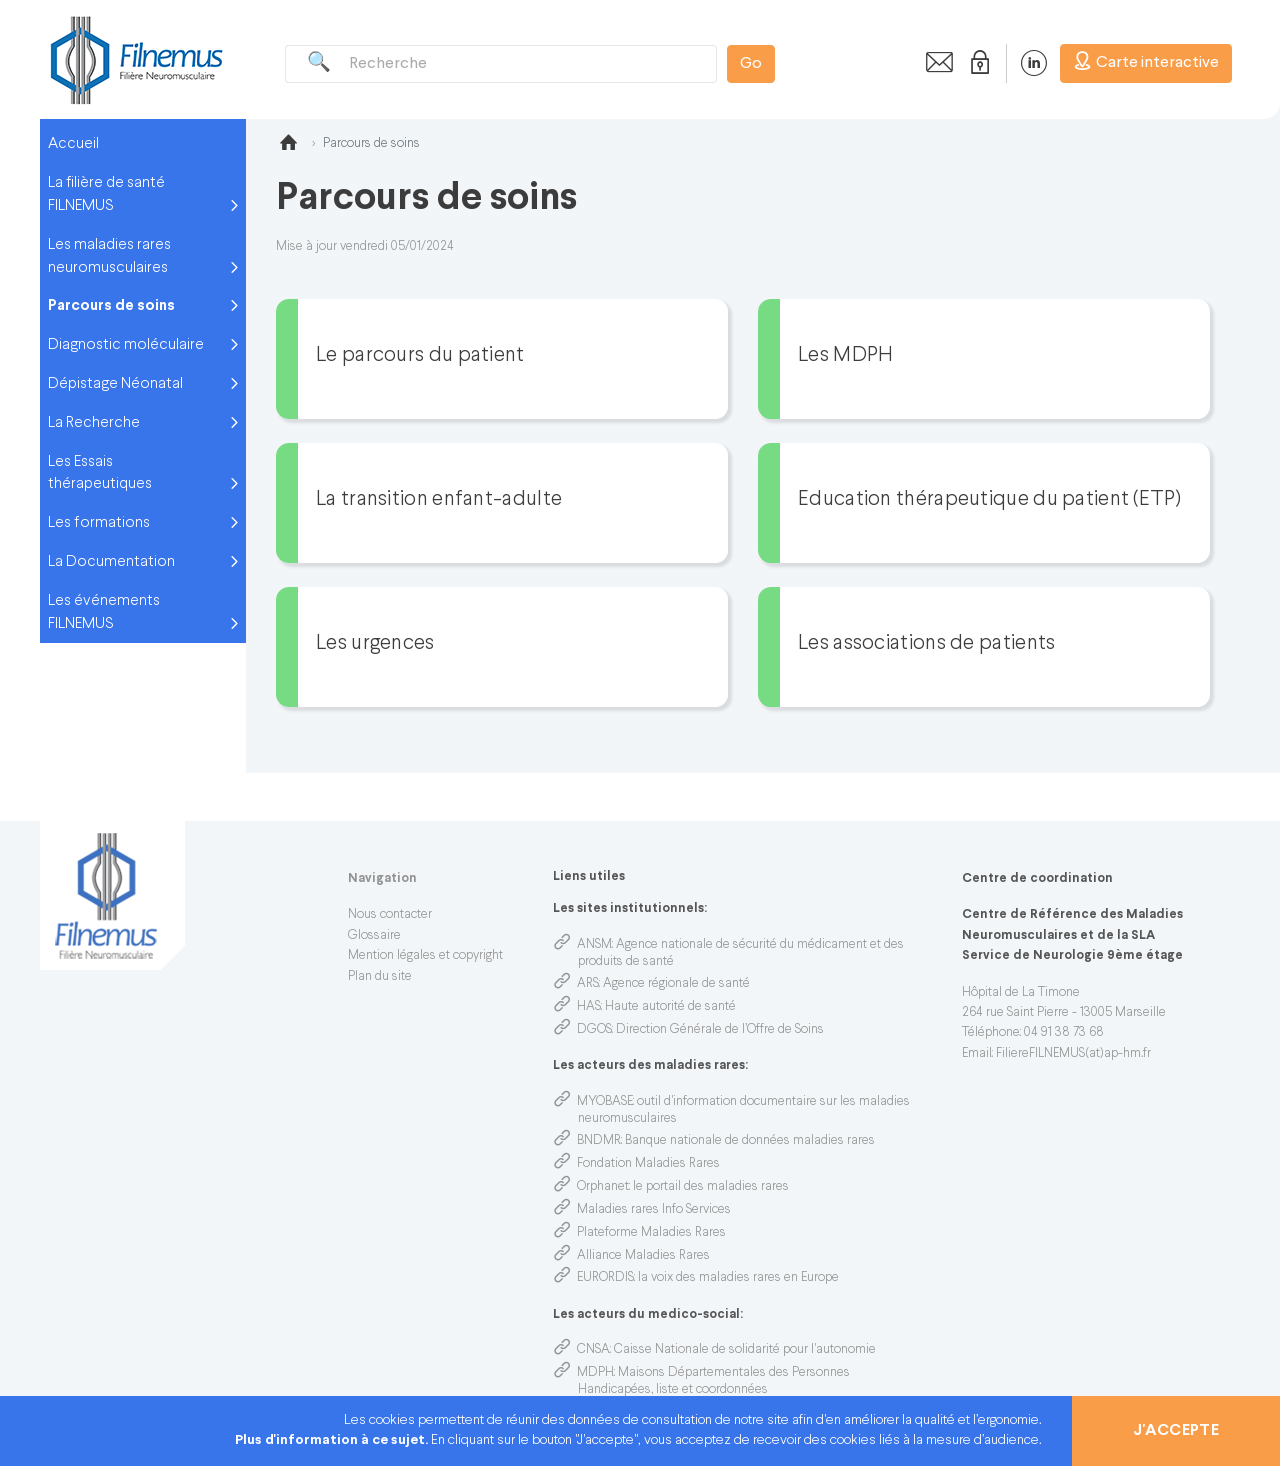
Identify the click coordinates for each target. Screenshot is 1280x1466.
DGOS (594, 1030)
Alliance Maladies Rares (643, 1256)
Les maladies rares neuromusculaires (109, 256)
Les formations (99, 523)
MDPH (595, 1373)
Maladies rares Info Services (654, 1210)
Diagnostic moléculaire (126, 345)
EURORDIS (605, 1278)
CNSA (593, 1350)
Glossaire (374, 936)
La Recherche (94, 423)
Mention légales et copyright (425, 956)
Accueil (73, 144)
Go (751, 64)
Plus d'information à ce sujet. (333, 1440)
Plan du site (380, 977)
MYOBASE (605, 1102)
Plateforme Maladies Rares (651, 1233)
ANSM (594, 945)
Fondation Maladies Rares (648, 1164)
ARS (588, 984)
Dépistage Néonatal (115, 384)
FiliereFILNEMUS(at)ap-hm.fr (1073, 1054)
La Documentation (111, 562)
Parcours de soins (111, 306)
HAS (589, 1007)
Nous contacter (390, 915)
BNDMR (599, 1141)
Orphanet (603, 1187)
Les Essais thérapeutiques (100, 473)
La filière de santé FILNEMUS (106, 194)
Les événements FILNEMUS (104, 612)
